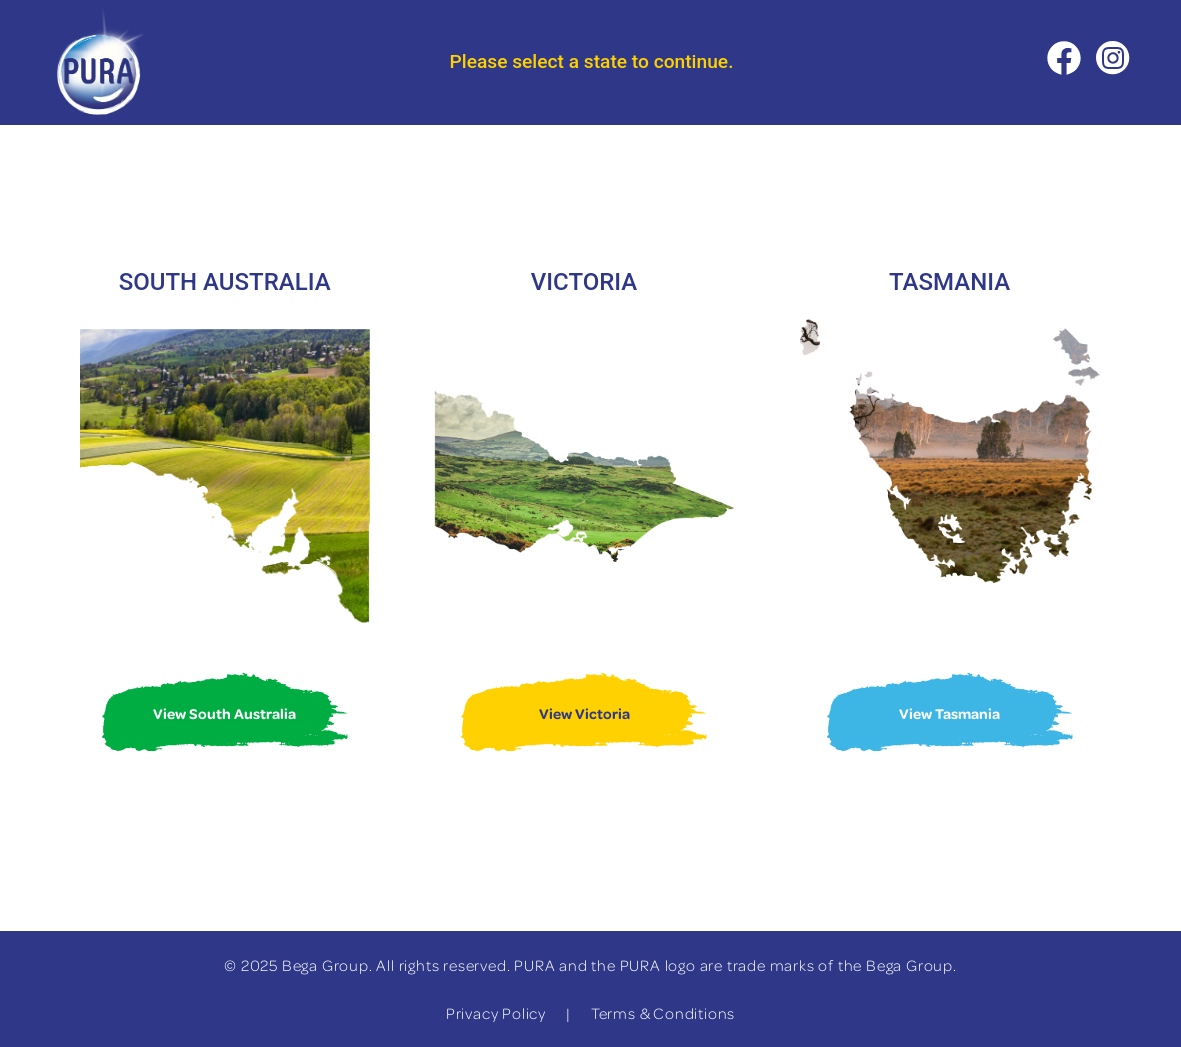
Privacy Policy (496, 1013)
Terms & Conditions (663, 1013)
